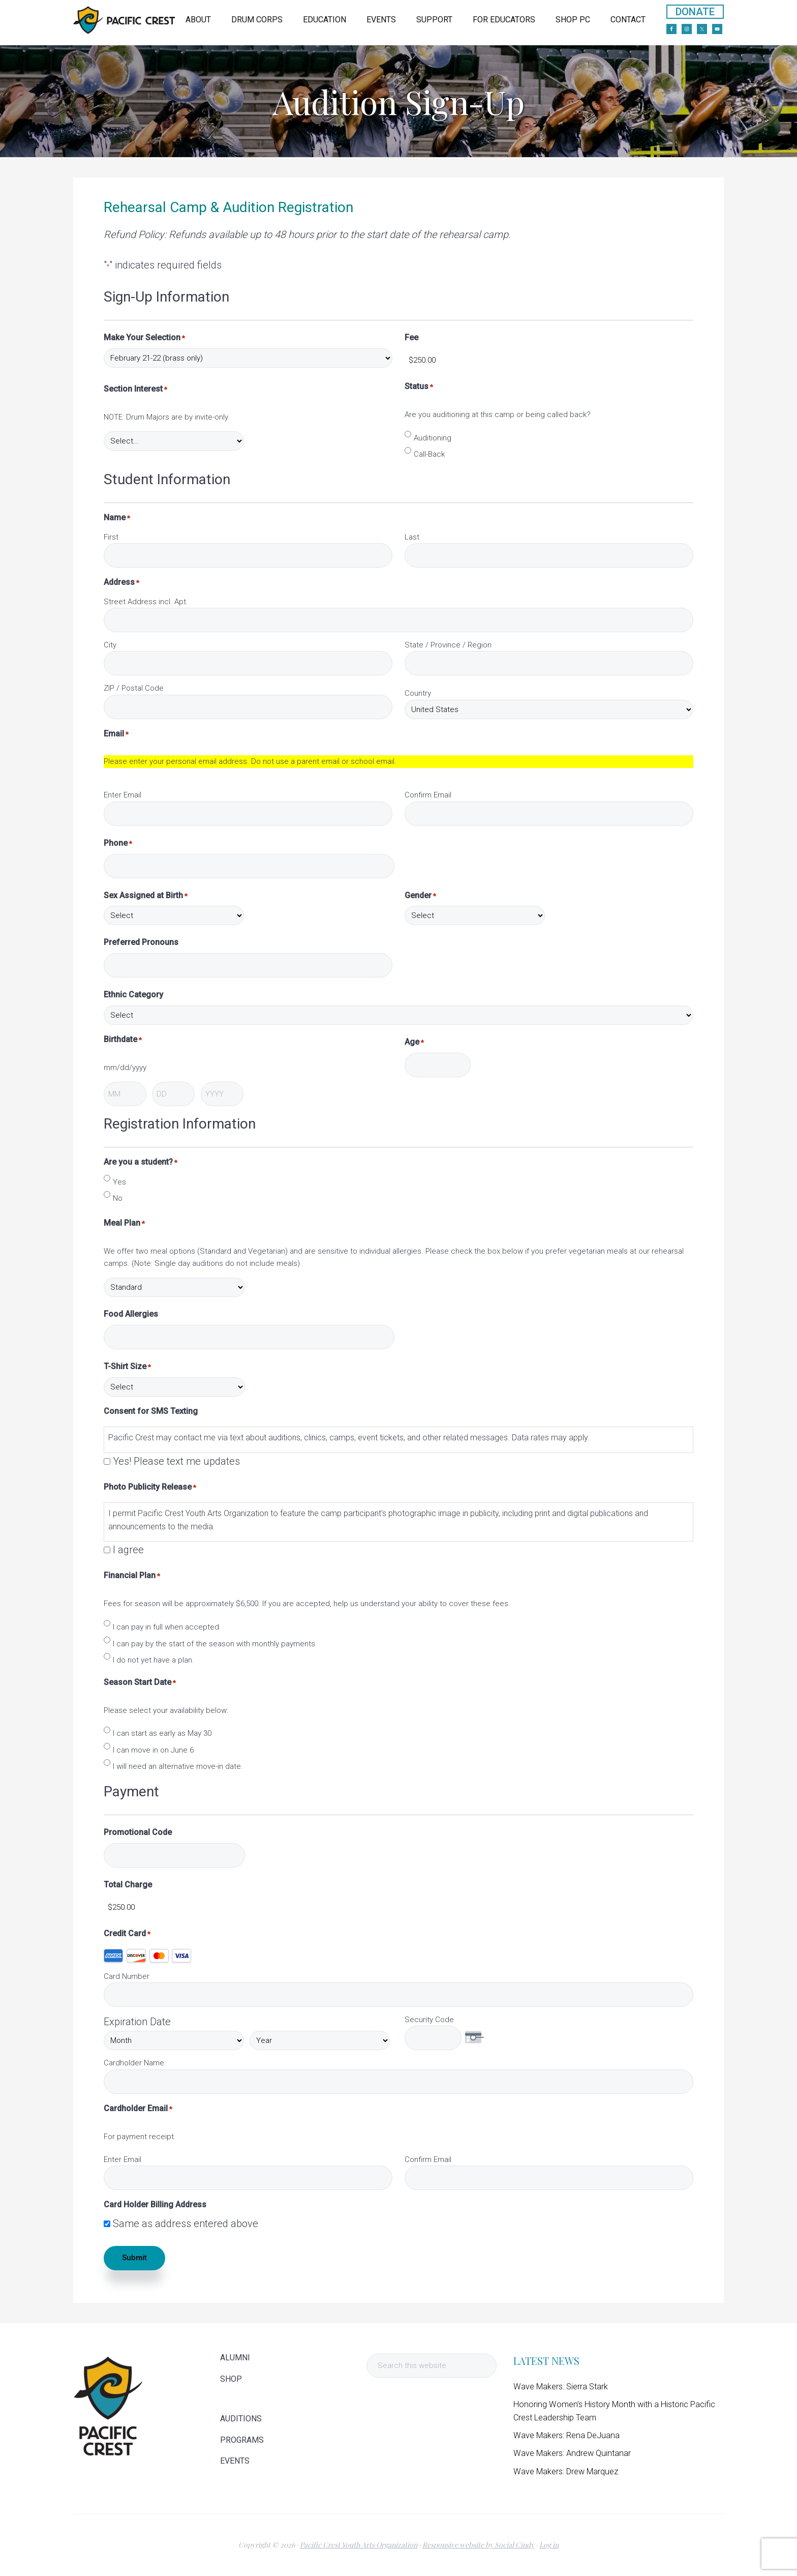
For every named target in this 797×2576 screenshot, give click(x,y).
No (117, 1198)
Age (414, 1042)
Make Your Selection (144, 338)
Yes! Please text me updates (176, 1461)
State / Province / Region (448, 644)
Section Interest (135, 389)
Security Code (429, 2019)
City (110, 644)
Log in (549, 2545)
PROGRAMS (242, 2440)
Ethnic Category (133, 994)
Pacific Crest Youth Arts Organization (358, 2545)
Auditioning (432, 437)
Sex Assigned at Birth (146, 896)
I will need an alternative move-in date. (178, 1766)
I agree (128, 1550)
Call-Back (429, 454)
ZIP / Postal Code (134, 688)
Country (418, 693)
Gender (420, 896)
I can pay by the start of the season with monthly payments (214, 1643)
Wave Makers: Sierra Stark (560, 2386)
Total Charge (128, 1884)
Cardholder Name (134, 2062)
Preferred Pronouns (141, 942)
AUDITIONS (241, 2419)
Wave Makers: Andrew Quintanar (572, 2453)
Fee (411, 337)
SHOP (231, 2379)
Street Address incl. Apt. (146, 601)
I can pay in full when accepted (166, 1627)
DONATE (695, 12)
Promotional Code (138, 1832)
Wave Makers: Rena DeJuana (566, 2435)
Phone (118, 843)
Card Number (126, 1976)
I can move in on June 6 (153, 1750)
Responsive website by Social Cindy (478, 2545)
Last (412, 537)
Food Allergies (131, 1314)
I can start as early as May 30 (162, 1733)
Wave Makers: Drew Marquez (565, 2471)
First (111, 537)
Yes (119, 1182)
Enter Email (122, 795)
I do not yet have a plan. (153, 1660)
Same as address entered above (185, 2223)
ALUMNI (235, 2358)
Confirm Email (428, 795)
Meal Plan (124, 1223)
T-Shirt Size (127, 1366)
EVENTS (235, 2461)
